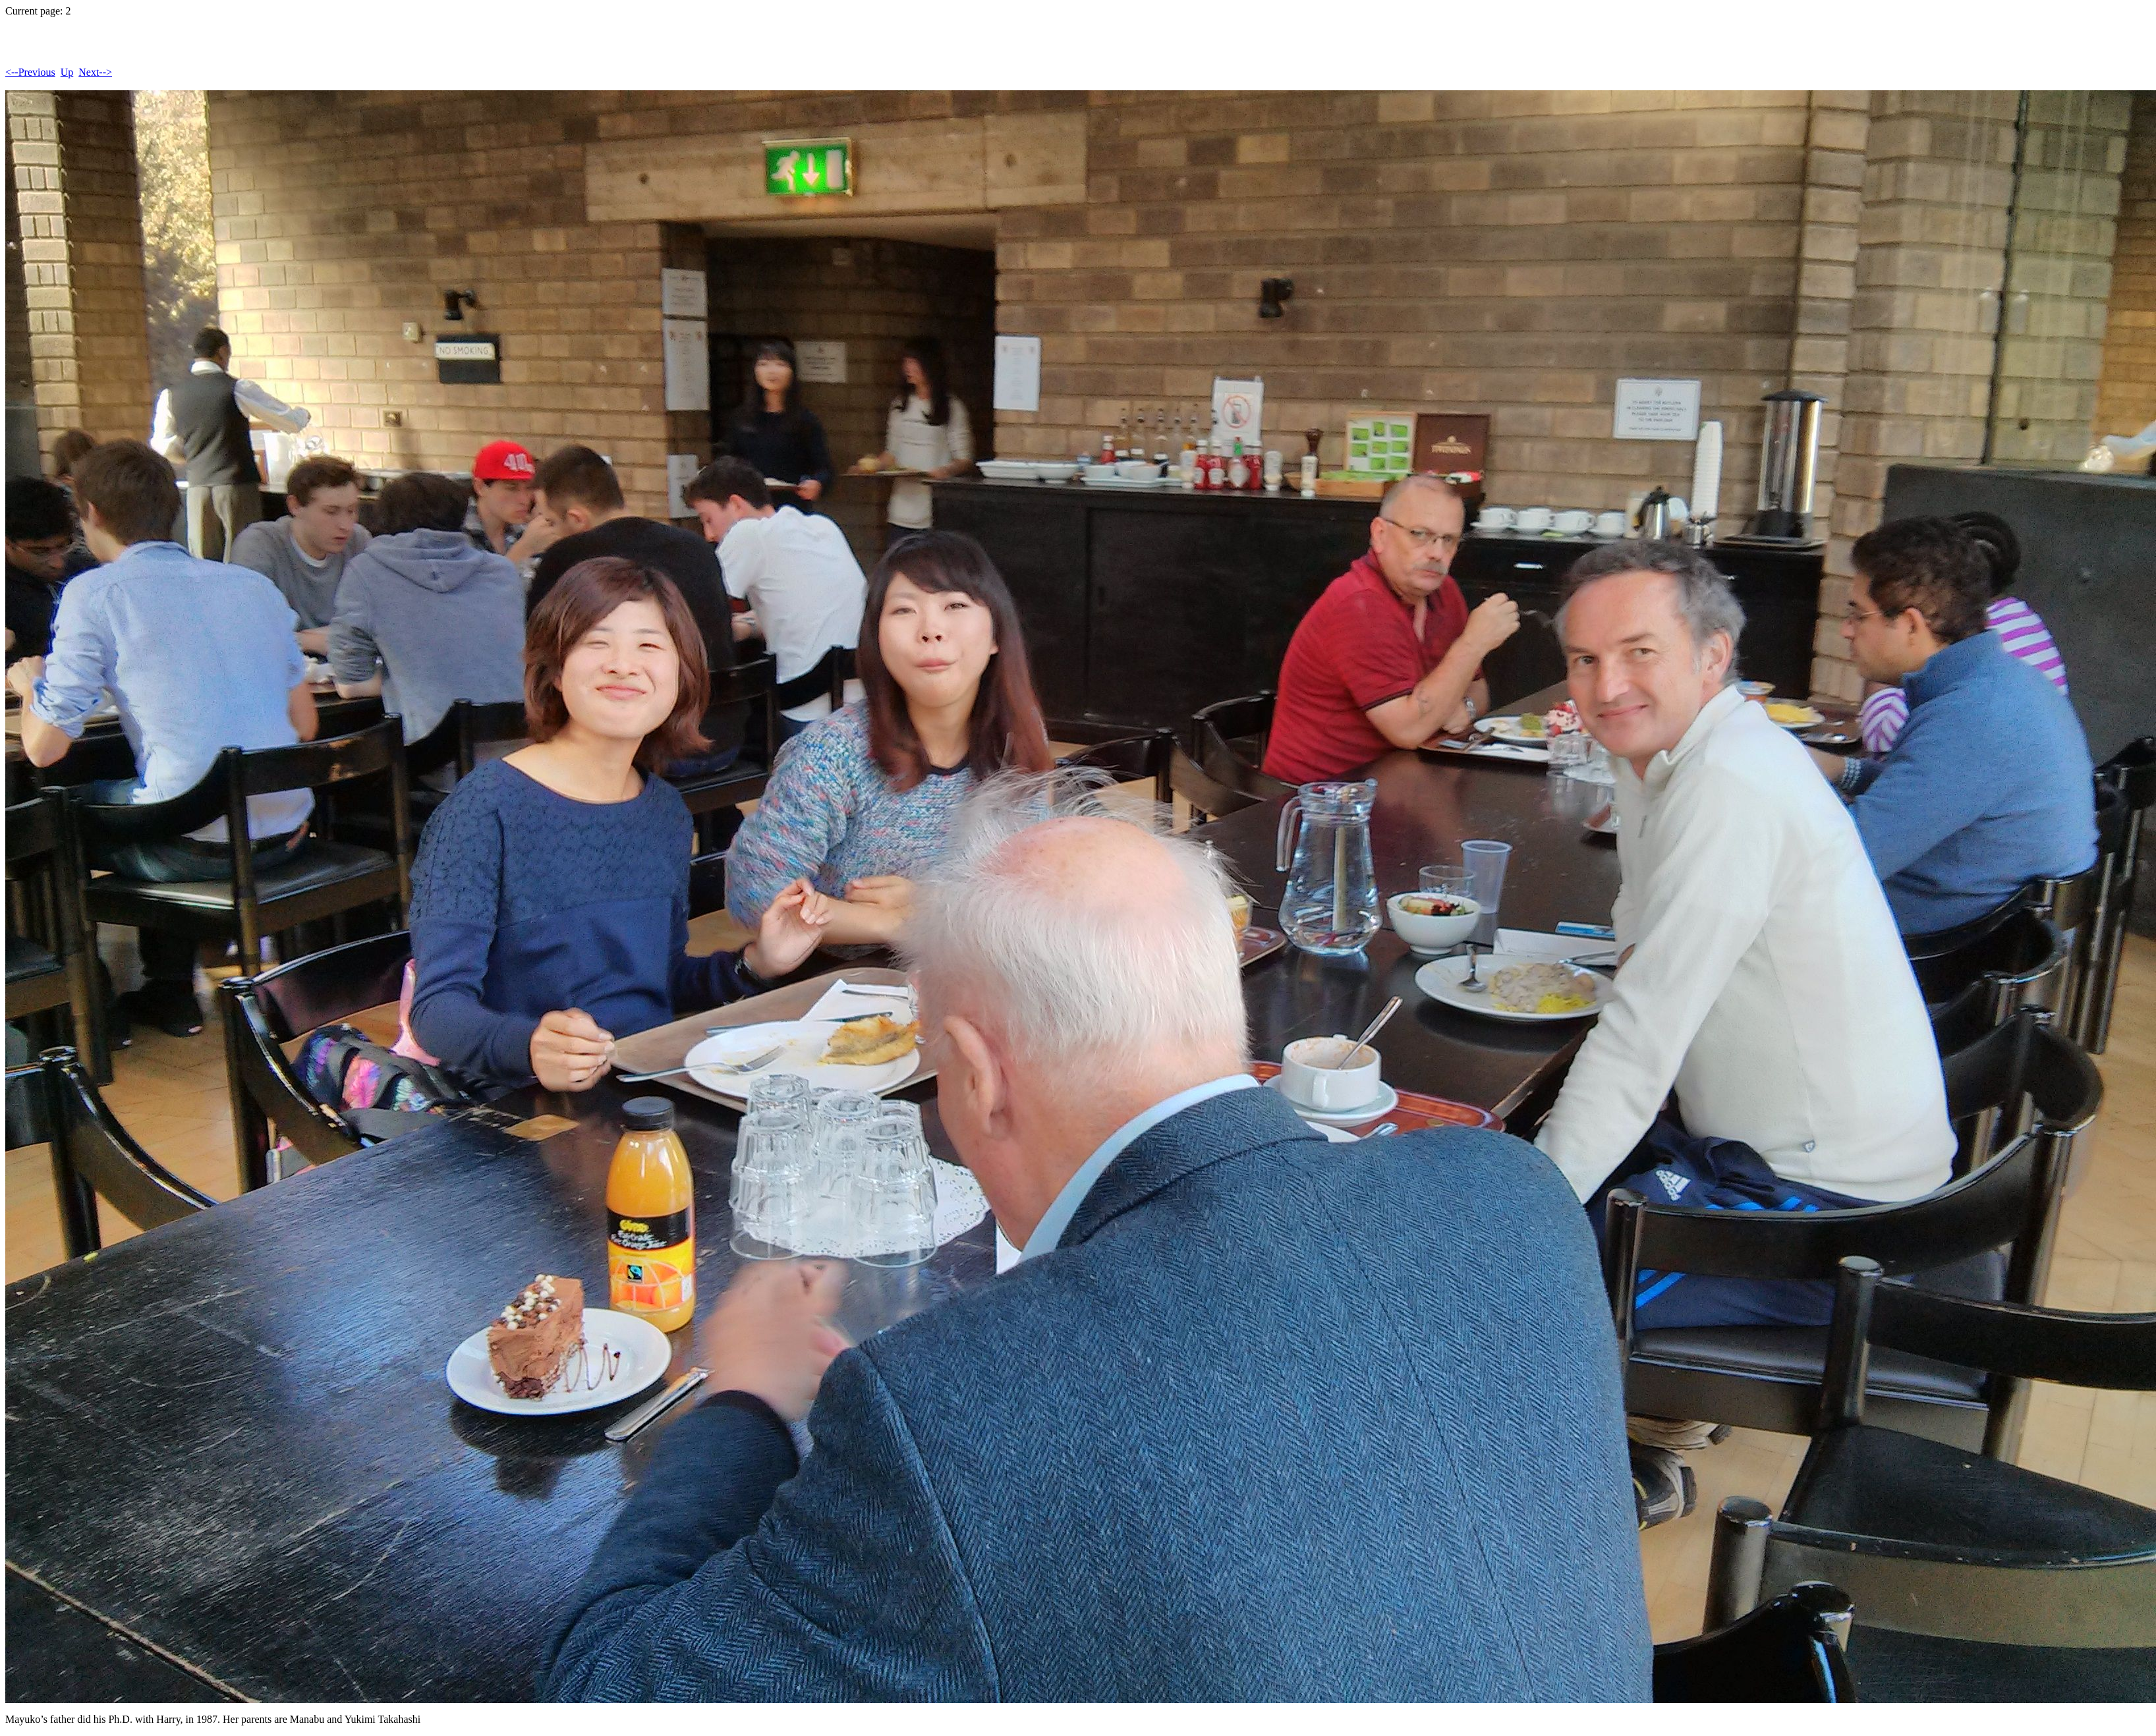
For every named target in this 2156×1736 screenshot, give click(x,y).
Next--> (95, 72)
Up (67, 72)
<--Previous (30, 72)
